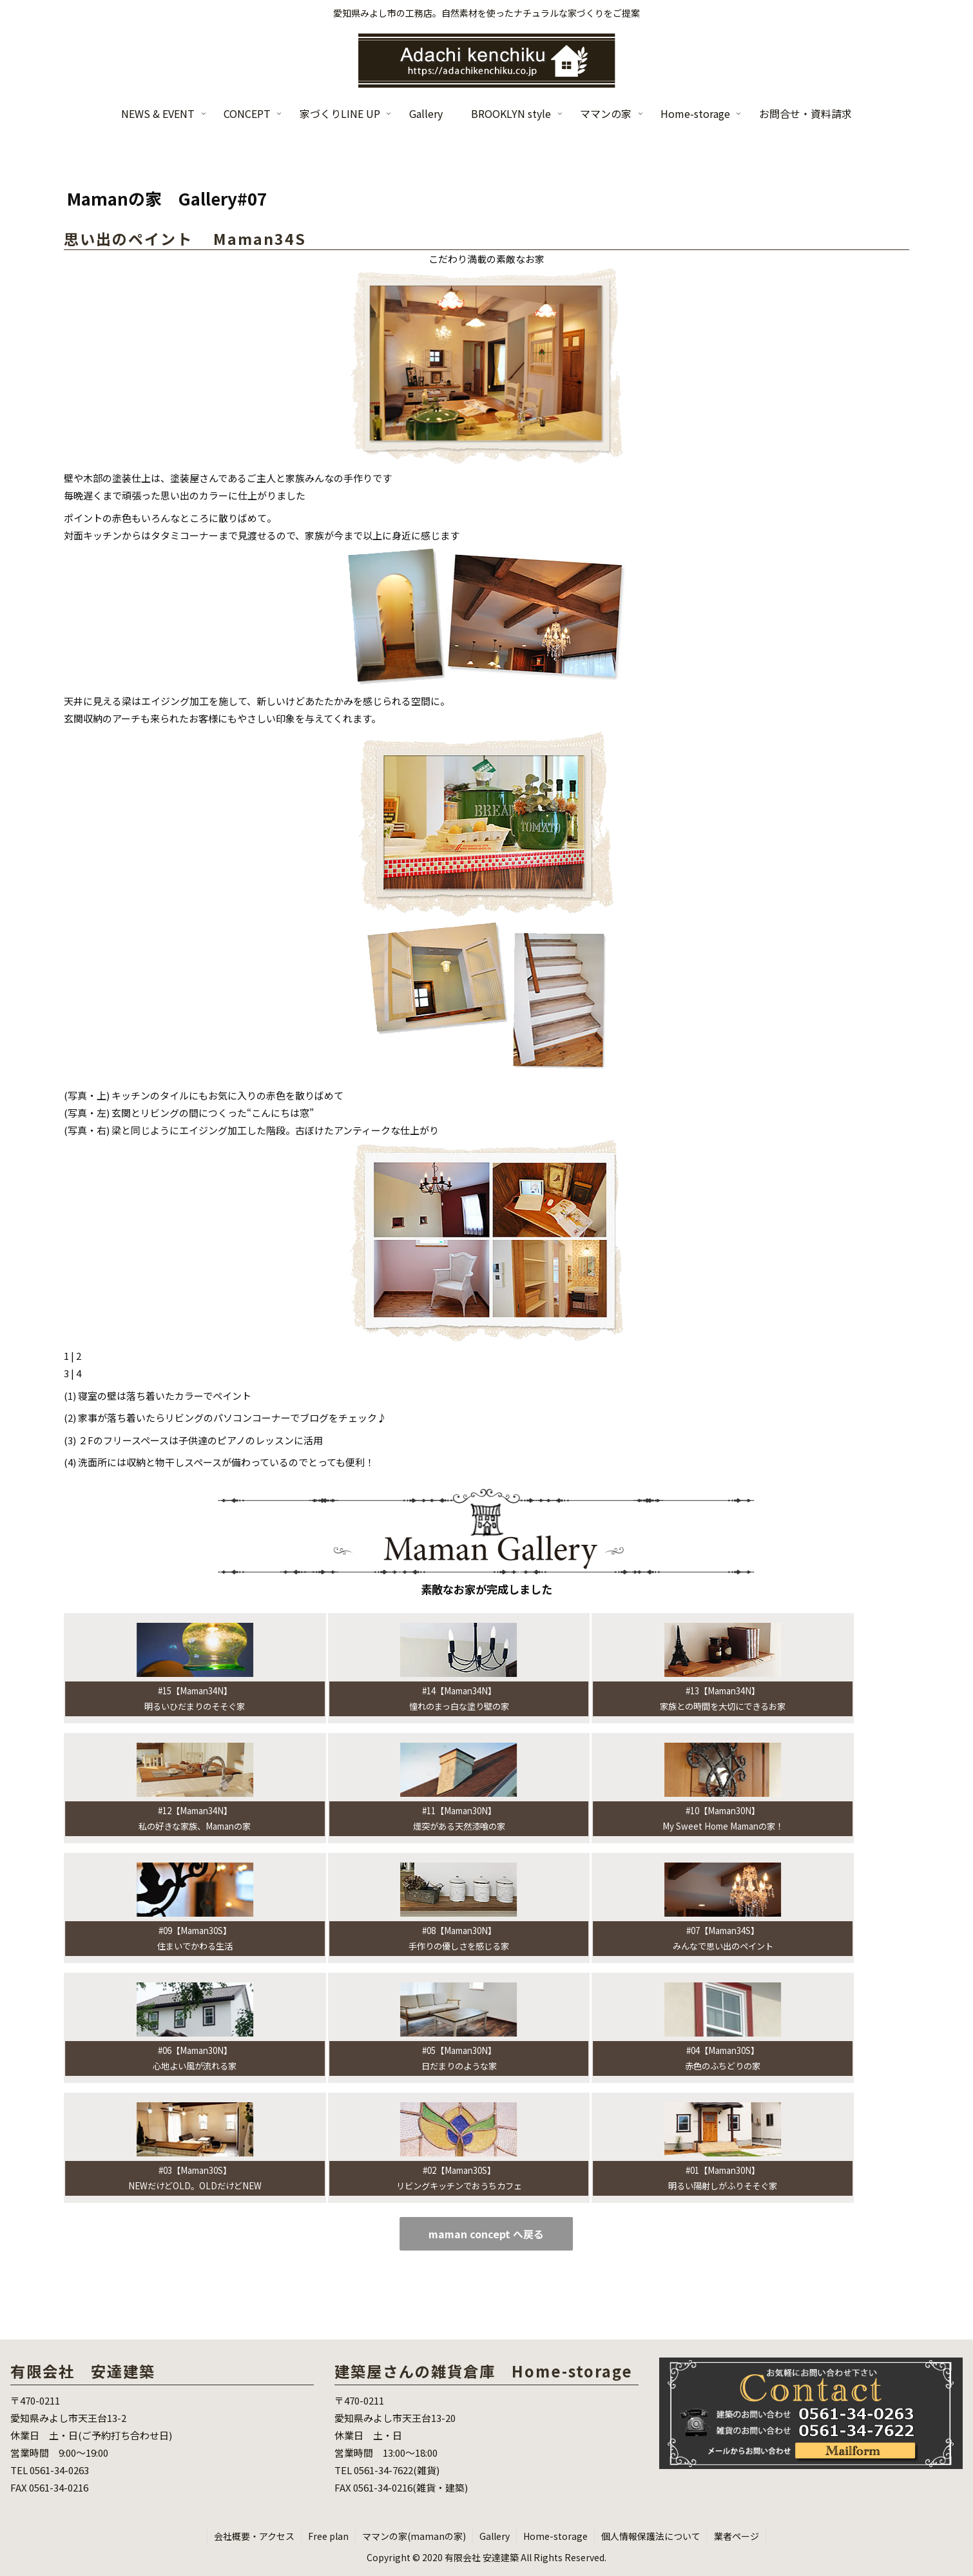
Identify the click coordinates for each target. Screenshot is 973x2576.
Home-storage (555, 2536)
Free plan (328, 2536)
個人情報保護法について (650, 2536)
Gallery (494, 2536)
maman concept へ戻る (486, 2234)
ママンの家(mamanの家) (414, 2536)
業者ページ (736, 2536)
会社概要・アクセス (254, 2536)
